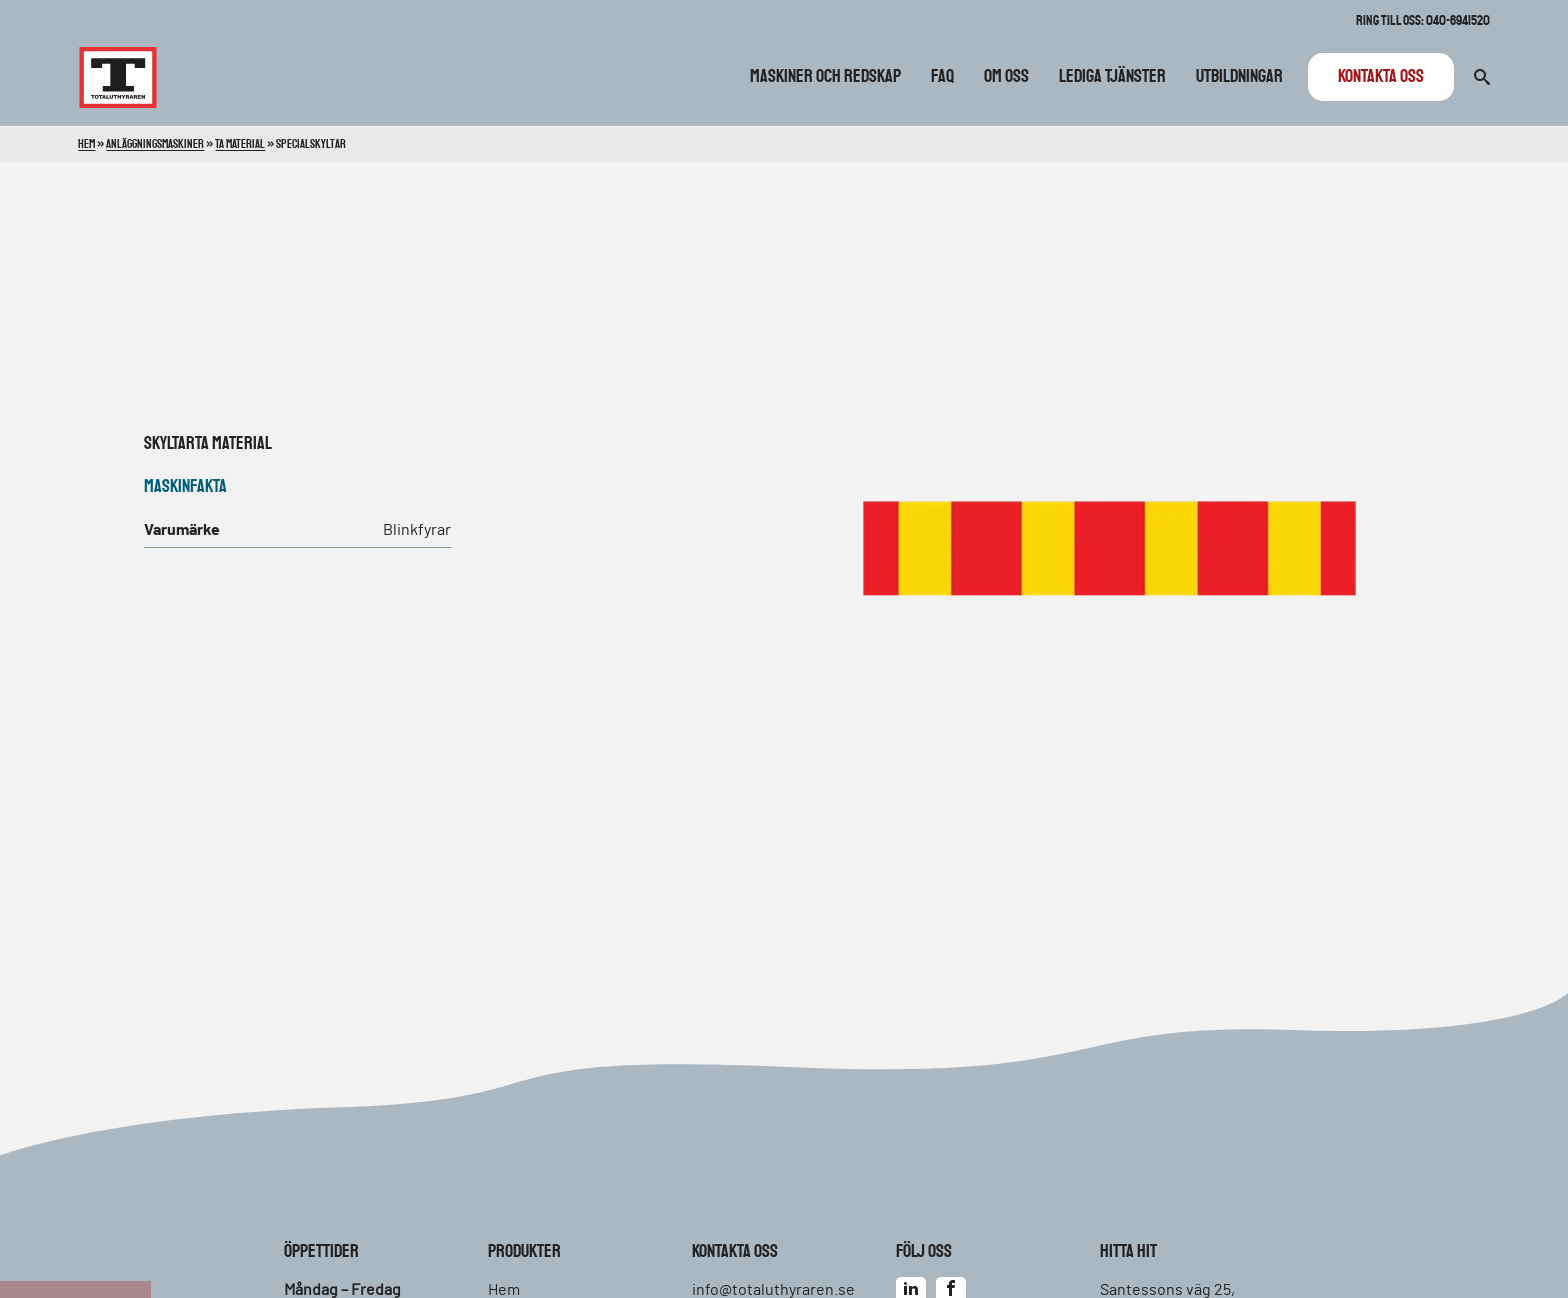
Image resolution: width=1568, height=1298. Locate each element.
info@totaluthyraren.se (773, 1290)
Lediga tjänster (1112, 77)
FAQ (942, 77)
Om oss (1006, 77)
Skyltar (169, 444)
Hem (86, 144)
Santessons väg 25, (1167, 1290)
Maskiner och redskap (825, 77)
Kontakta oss (1381, 77)
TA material (233, 444)
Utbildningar (1239, 77)
